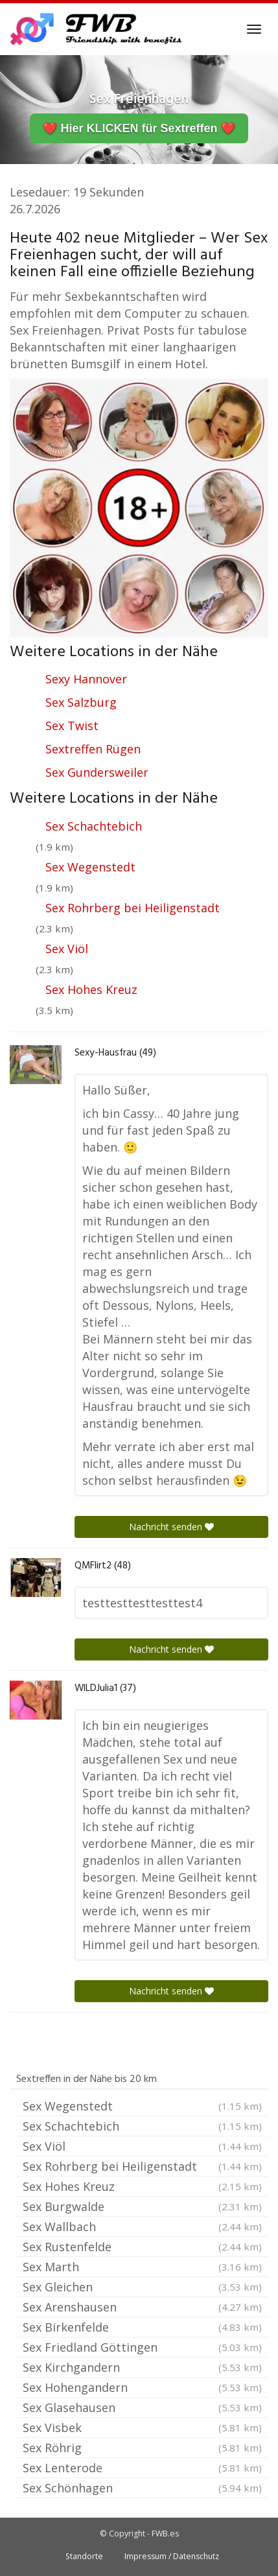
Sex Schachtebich (93, 826)
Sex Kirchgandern (142, 2367)
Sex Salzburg (81, 702)
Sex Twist (71, 725)
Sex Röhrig (142, 2447)
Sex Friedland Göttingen (142, 2347)
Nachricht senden (171, 1526)
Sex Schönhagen (142, 2488)
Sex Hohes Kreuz (91, 989)
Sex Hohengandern (142, 2387)
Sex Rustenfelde (142, 2246)
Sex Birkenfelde (142, 2327)
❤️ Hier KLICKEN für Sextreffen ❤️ (139, 128)
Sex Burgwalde (142, 2206)
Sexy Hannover (86, 679)
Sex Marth (142, 2266)
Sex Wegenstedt (90, 867)
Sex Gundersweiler (96, 772)
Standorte (84, 2556)
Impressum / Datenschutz (171, 2556)
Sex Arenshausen (142, 2307)
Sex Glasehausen (142, 2407)
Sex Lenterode (142, 2467)
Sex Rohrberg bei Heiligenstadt (132, 908)
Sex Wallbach (142, 2226)
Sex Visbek (142, 2427)
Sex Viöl (66, 948)
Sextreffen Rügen (93, 749)
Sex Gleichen (142, 2287)
